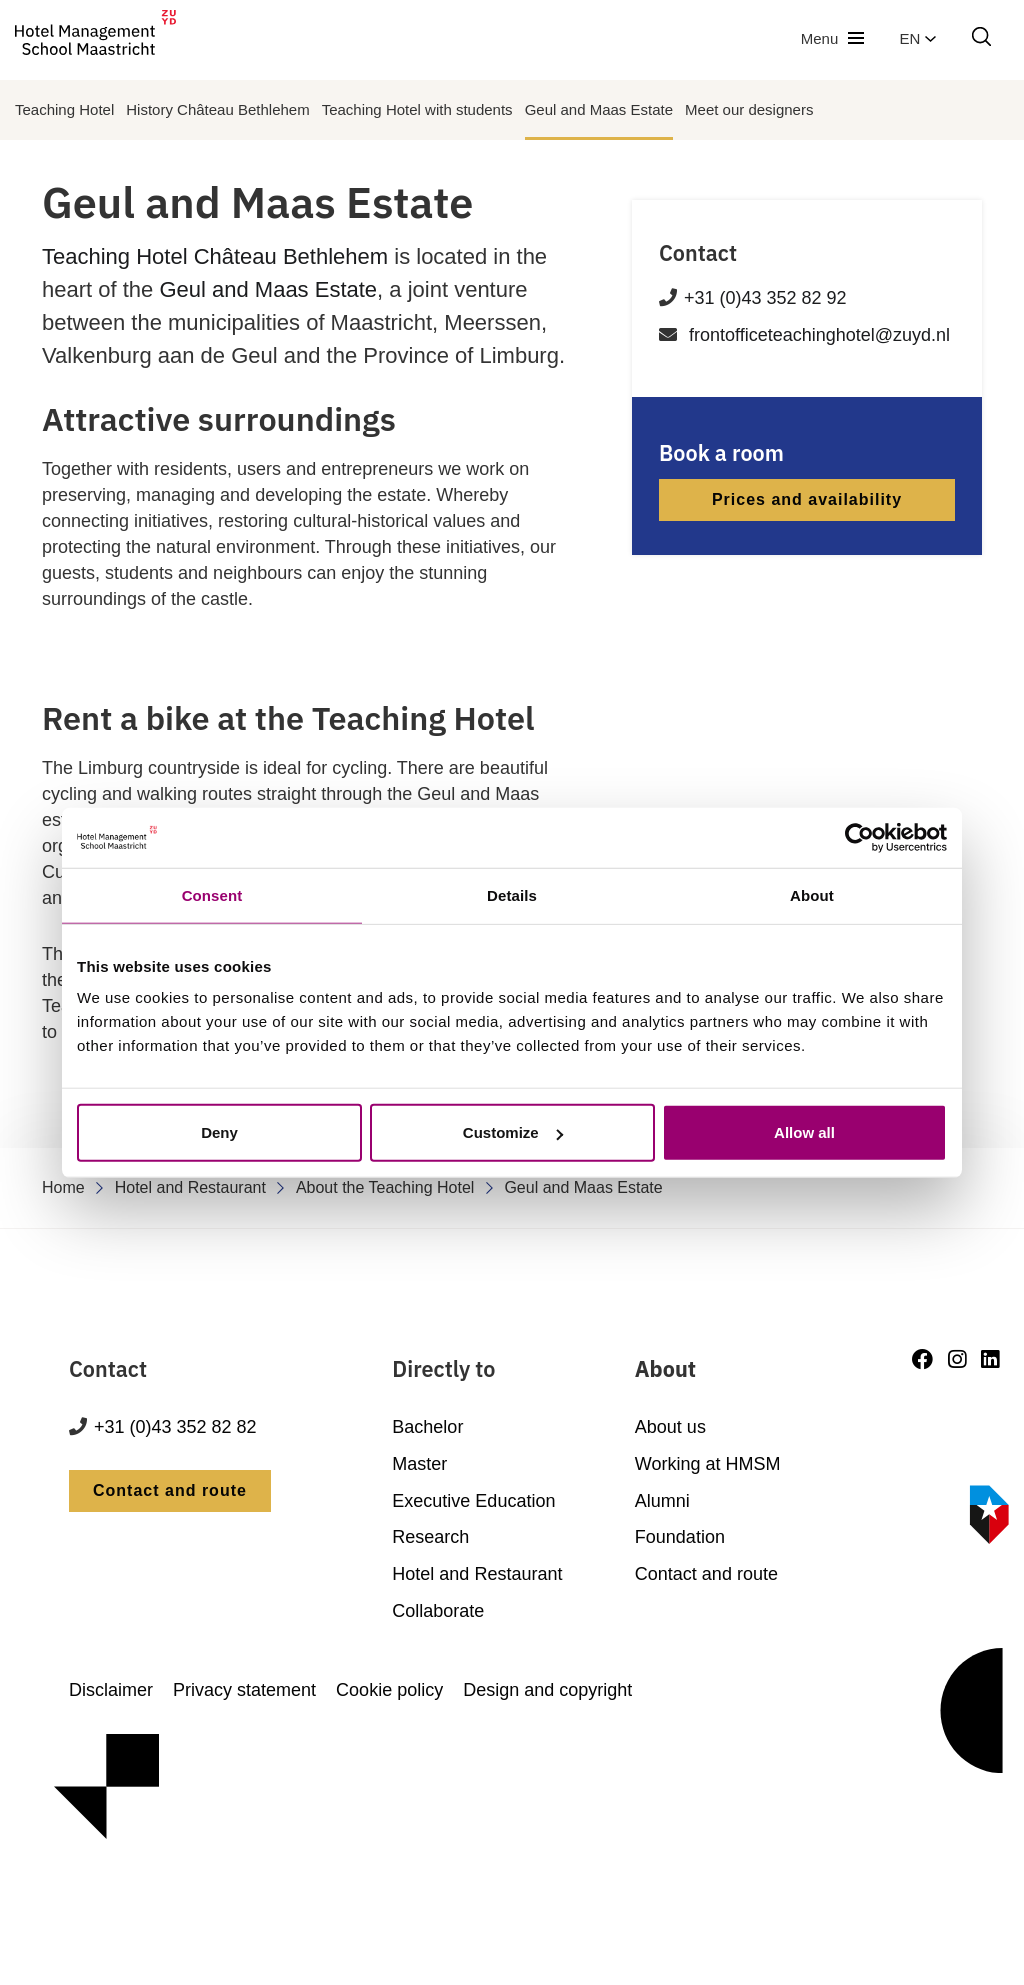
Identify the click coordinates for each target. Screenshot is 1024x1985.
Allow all (804, 1132)
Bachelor (427, 1427)
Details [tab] (512, 894)
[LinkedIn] (990, 1359)
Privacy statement (244, 1690)
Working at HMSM (708, 1464)
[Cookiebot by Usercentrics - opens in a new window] (859, 837)
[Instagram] (957, 1359)
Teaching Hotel (64, 109)
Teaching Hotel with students (417, 109)
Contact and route (170, 1490)
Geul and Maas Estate (599, 109)
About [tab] (812, 894)
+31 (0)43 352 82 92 (765, 298)
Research (430, 1537)
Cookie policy (389, 1690)
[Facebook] (922, 1359)
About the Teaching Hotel (385, 1187)
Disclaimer (111, 1690)
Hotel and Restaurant (190, 1187)
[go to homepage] (95, 38)
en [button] (918, 38)
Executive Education (473, 1501)
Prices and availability (807, 499)
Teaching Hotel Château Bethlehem (215, 256)
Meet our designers (749, 109)
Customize (513, 1132)
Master (419, 1464)
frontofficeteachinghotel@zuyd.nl (819, 335)
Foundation (680, 1537)
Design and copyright (547, 1690)
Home (63, 1187)
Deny (219, 1132)
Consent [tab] (212, 894)
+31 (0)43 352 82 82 (175, 1427)
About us (670, 1427)
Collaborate (438, 1611)
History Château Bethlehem (217, 109)
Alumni (662, 1501)
